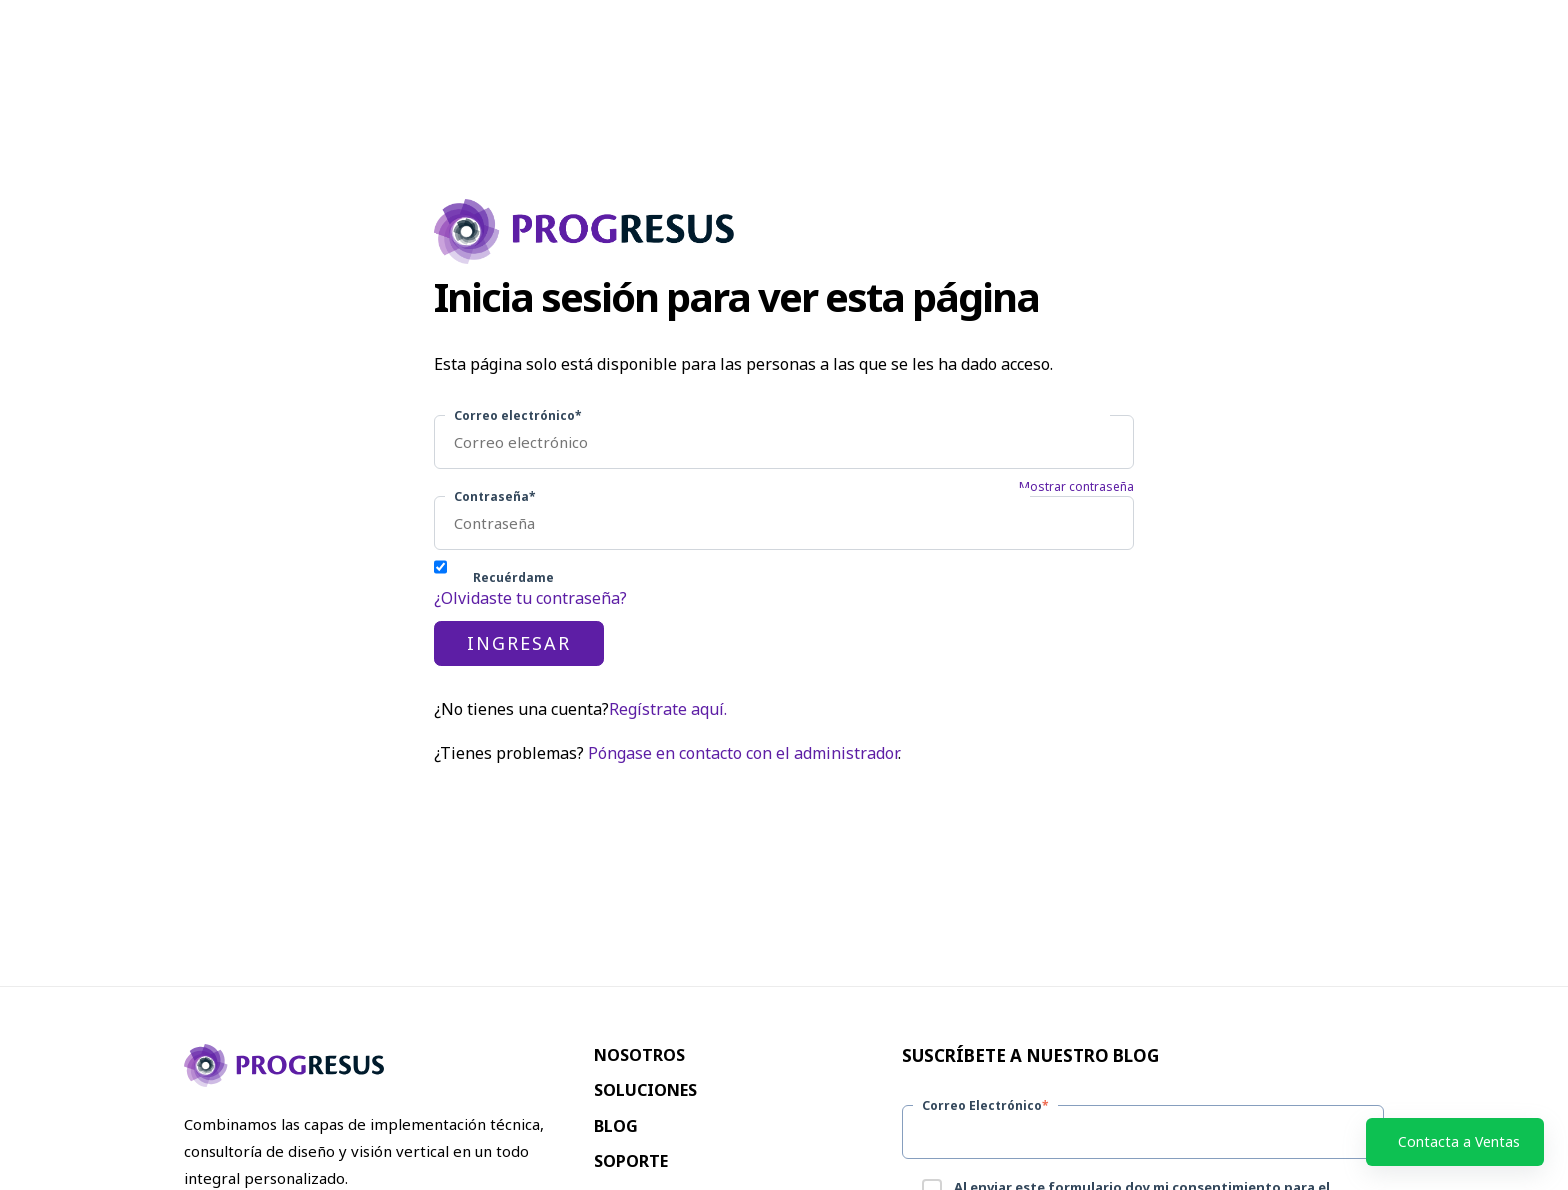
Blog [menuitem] (616, 1126)
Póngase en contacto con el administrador (743, 753)
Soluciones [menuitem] (645, 1090)
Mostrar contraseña (1076, 487)
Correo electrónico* (518, 415)
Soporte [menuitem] (631, 1161)
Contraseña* (495, 496)
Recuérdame (513, 577)
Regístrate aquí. (668, 709)
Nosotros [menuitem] (639, 1055)
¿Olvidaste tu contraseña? (530, 598)
